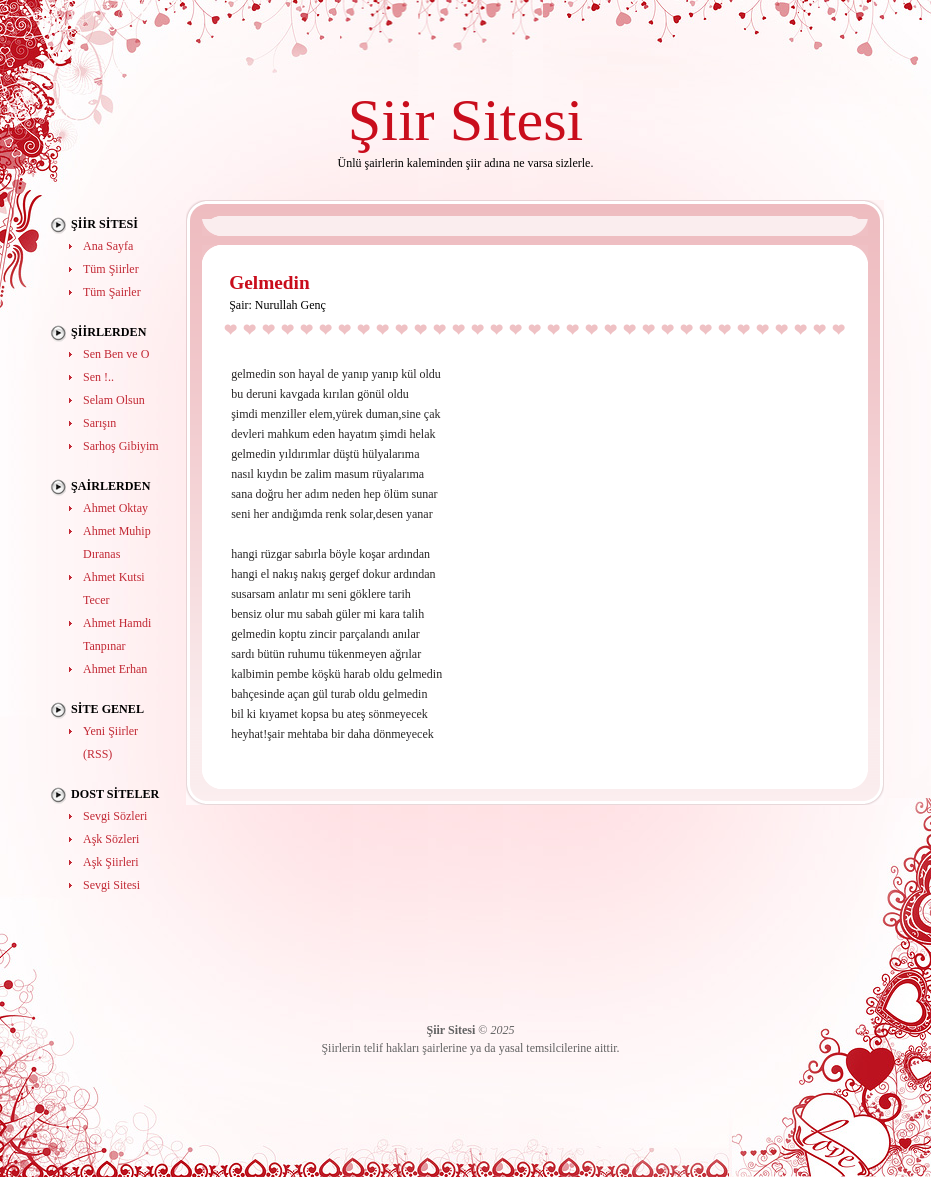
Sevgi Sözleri (115, 816)
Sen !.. (98, 377)
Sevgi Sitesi (111, 885)
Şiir (391, 119)
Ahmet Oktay (115, 508)
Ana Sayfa (108, 246)
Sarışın (99, 423)
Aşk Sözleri (111, 839)
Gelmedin (269, 282)
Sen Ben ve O (116, 354)
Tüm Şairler (112, 292)
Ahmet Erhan (115, 669)
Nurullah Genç (290, 305)
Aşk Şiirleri (111, 862)
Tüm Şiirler (111, 269)
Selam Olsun (114, 400)
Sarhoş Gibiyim (121, 446)
